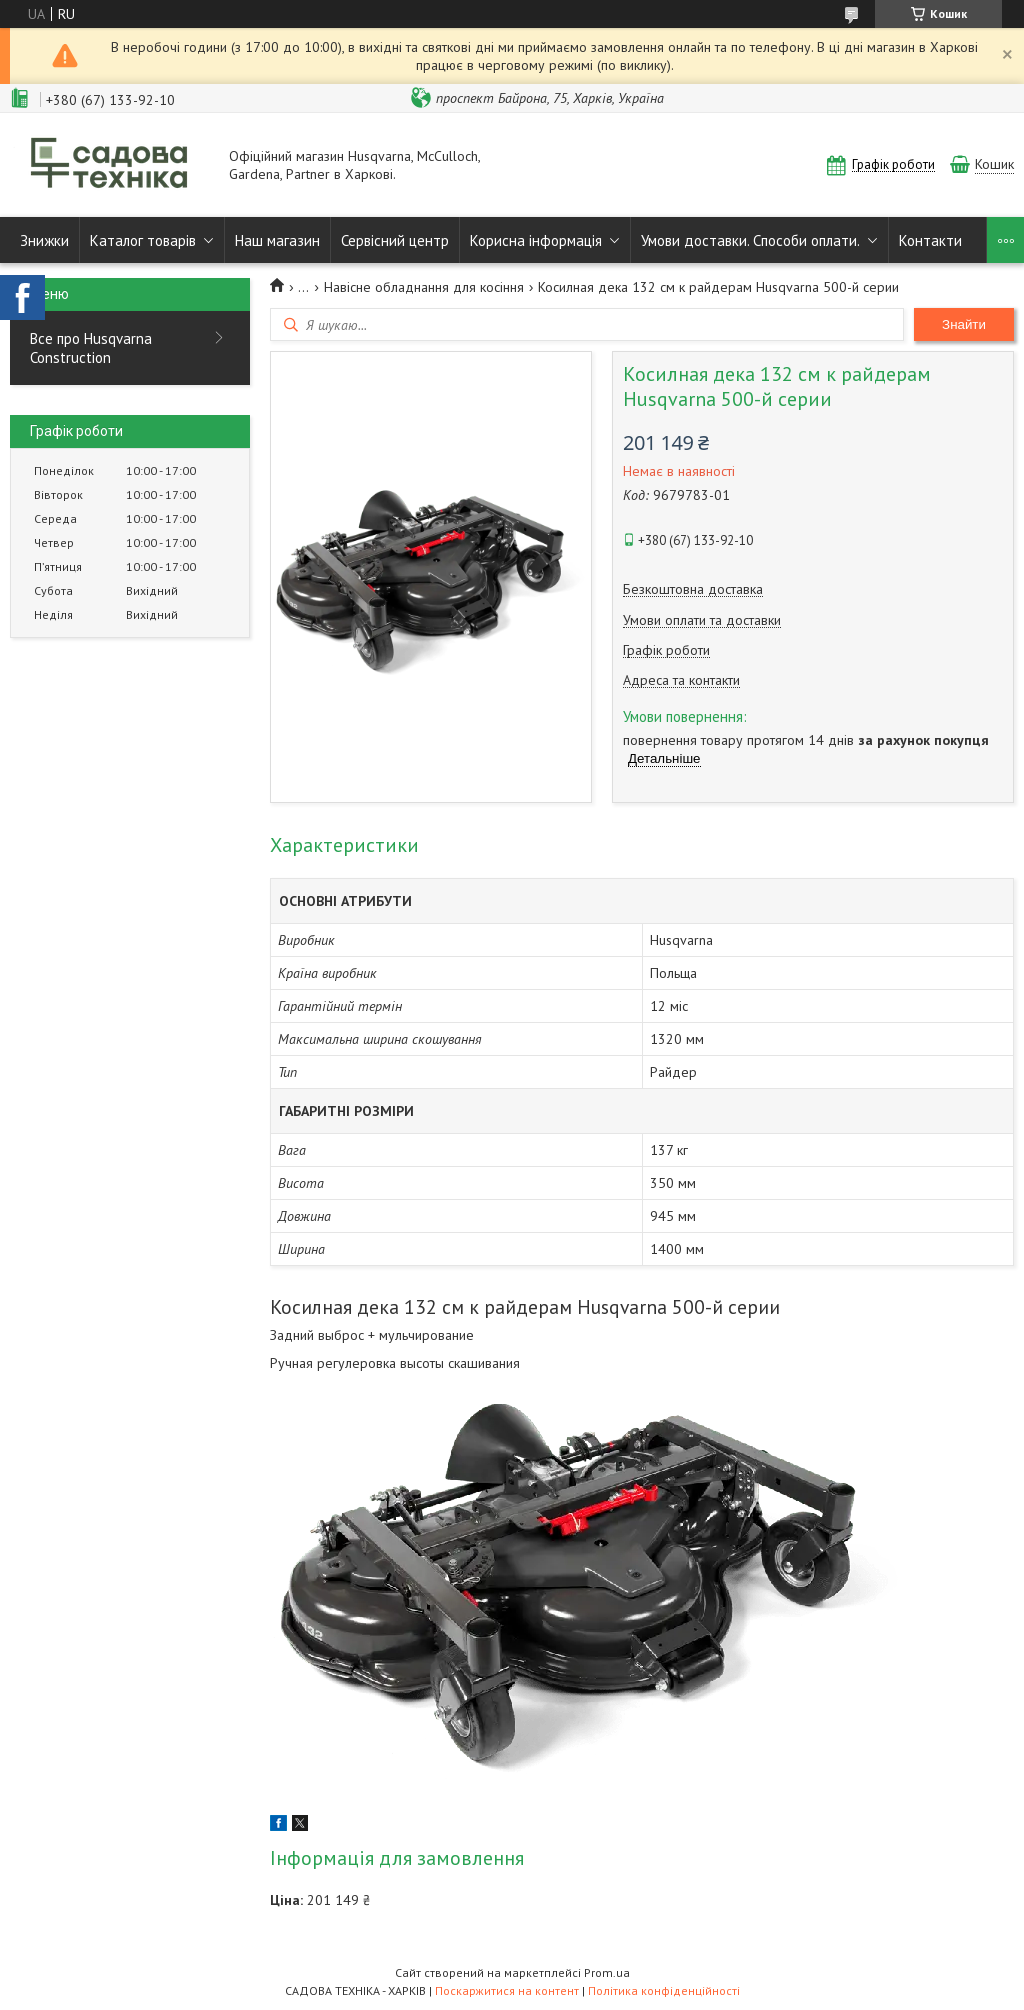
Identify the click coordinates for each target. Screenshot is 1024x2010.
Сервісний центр (395, 240)
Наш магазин (277, 240)
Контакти (930, 240)
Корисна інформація (536, 240)
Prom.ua (607, 1972)
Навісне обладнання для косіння (424, 287)
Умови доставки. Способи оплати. (750, 240)
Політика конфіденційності (664, 1990)
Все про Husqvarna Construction (91, 348)
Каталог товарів (143, 240)
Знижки (44, 240)
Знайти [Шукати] (964, 324)
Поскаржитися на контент (507, 1990)
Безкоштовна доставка (693, 589)
